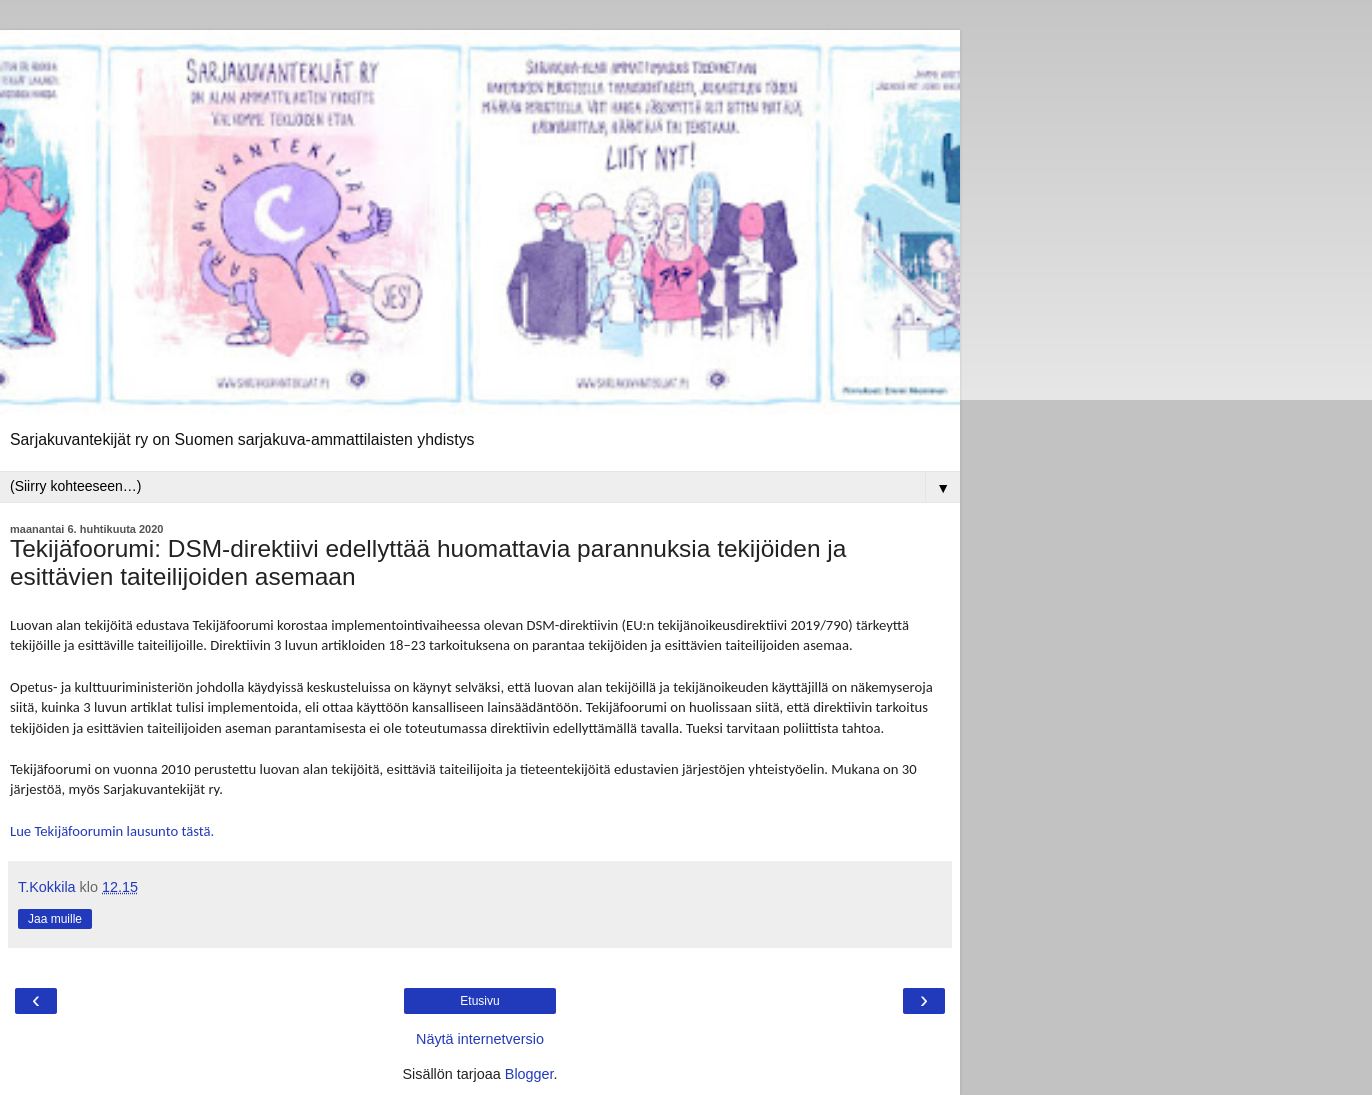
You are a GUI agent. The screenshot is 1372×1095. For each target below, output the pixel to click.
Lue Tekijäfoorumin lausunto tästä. (112, 831)
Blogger (529, 1074)
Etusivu (479, 1001)
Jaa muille (55, 919)
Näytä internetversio (480, 1039)
